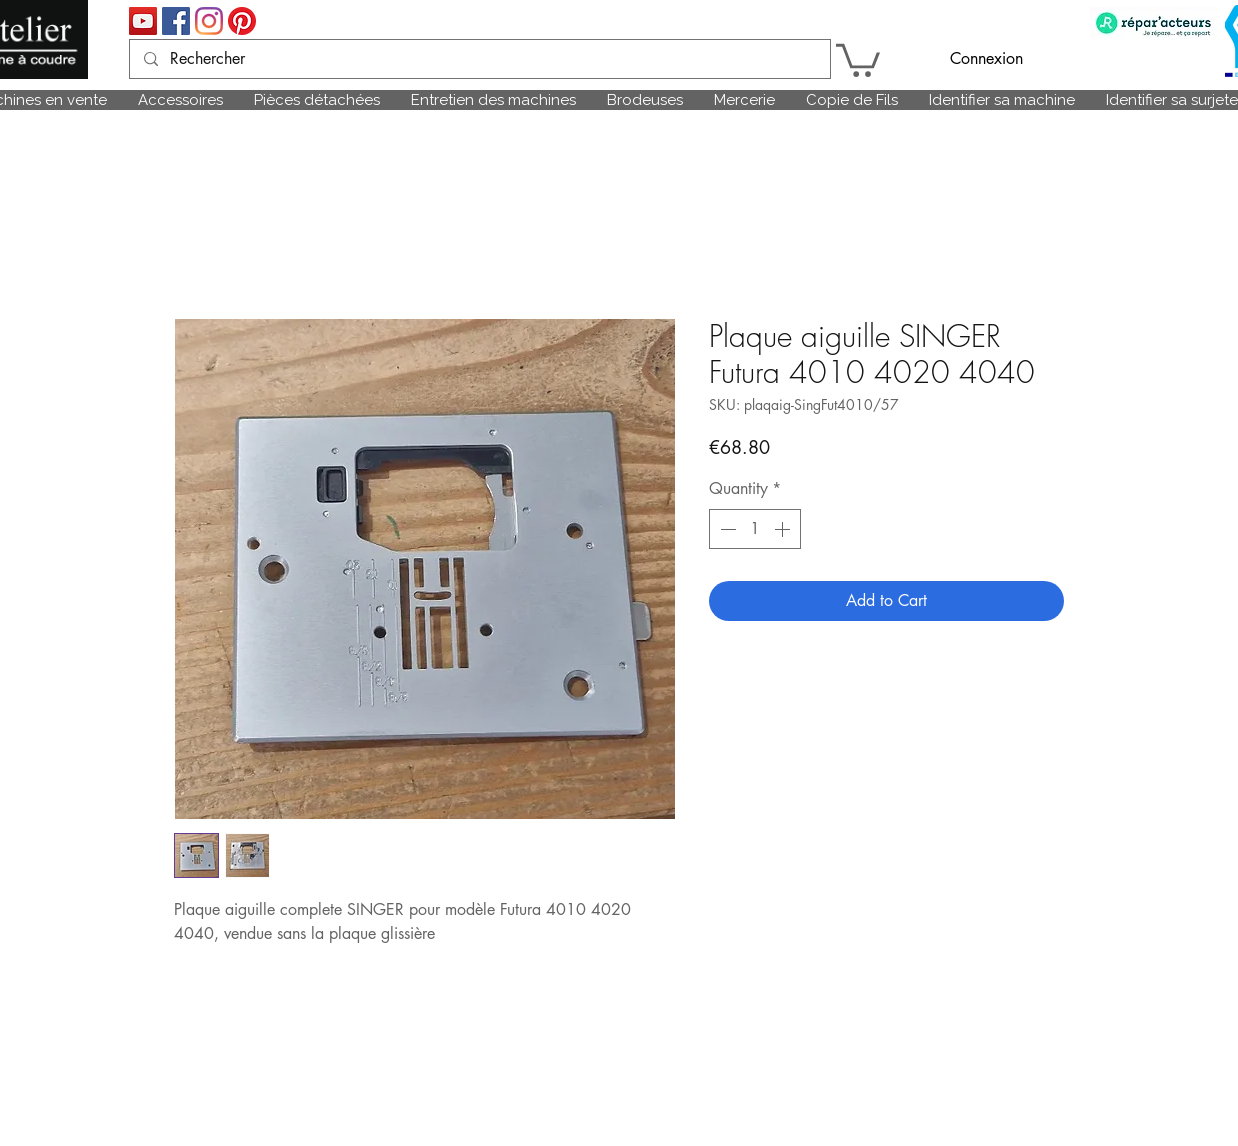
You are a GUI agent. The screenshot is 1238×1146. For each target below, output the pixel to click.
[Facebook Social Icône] (176, 21)
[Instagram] (209, 21)
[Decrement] (726, 529)
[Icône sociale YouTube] (143, 21)
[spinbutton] (755, 529)
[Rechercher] (479, 59)
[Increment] (784, 529)
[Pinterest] (242, 21)
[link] (858, 58)
